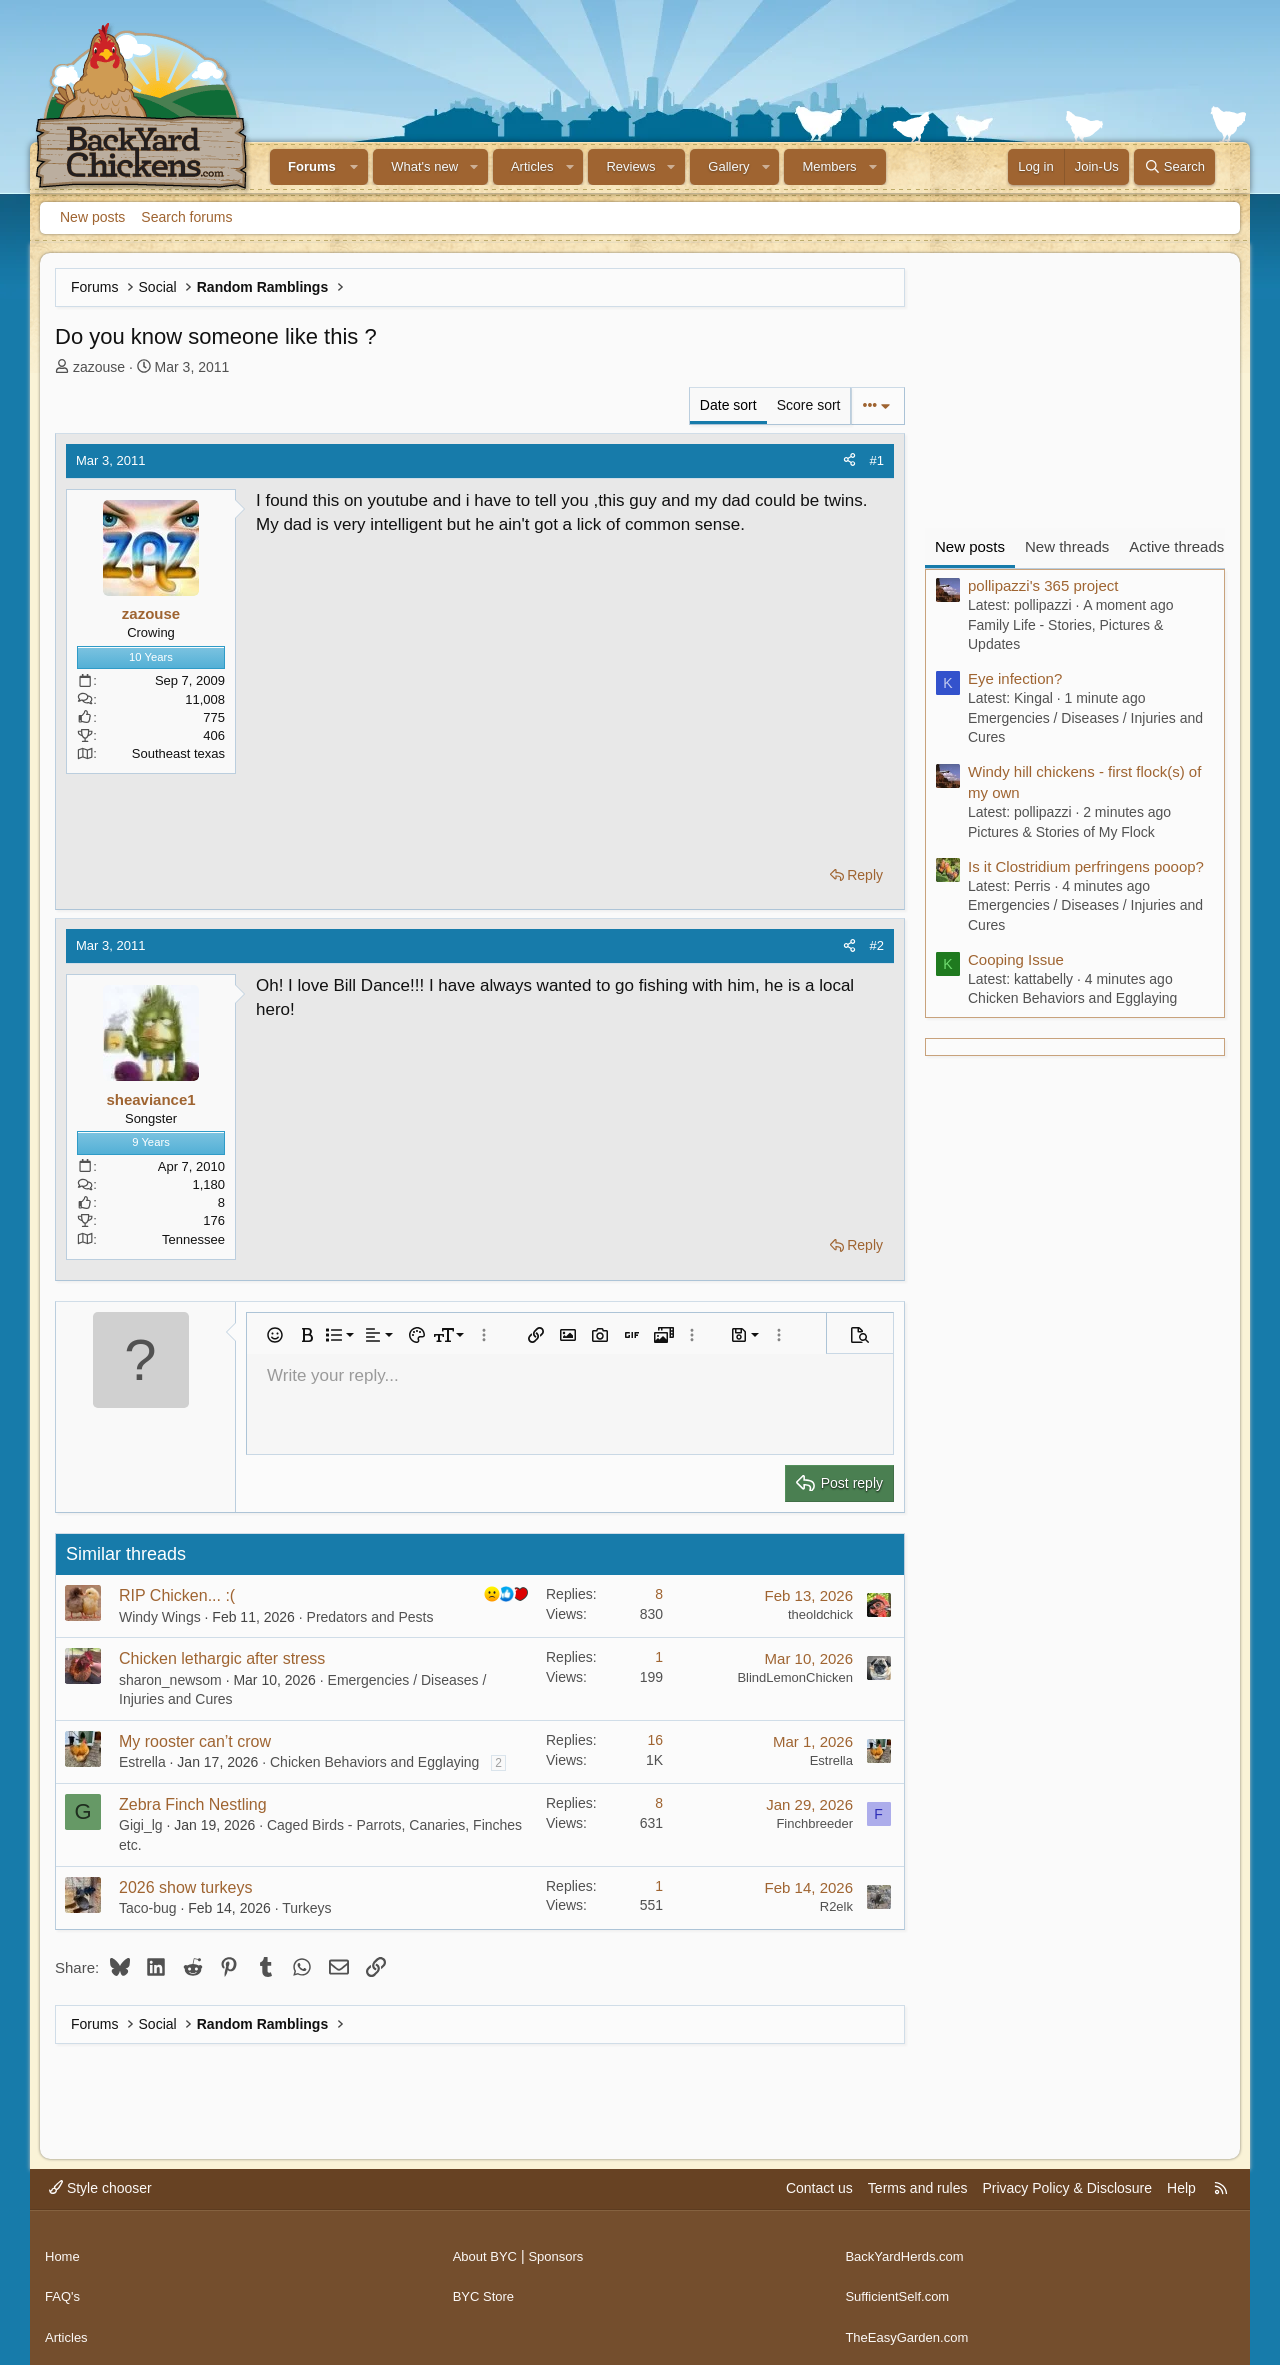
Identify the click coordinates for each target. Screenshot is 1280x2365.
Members (829, 166)
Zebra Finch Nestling (193, 1804)
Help (1181, 2188)
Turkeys (306, 1908)
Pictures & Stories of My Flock (1061, 832)
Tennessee (193, 1239)
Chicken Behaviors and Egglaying (374, 1762)
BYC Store (486, 2287)
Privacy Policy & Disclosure (1067, 2188)
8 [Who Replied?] (659, 1594)
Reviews (630, 166)
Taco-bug (148, 1908)
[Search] (1174, 167)
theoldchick (820, 1614)
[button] (355, 167)
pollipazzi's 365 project (1043, 585)
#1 (877, 460)
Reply (865, 875)
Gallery (728, 166)
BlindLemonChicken (795, 1677)
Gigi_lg (141, 1825)
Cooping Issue (1016, 959)
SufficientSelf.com (901, 2287)
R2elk (836, 1906)
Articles (532, 166)
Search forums (186, 217)
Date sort (728, 405)
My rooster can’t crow (195, 1741)
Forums (312, 166)
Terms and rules (918, 2188)
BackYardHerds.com (908, 2249)
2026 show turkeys (185, 1887)
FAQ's (64, 2287)
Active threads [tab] (1176, 546)
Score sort (809, 405)
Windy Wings (160, 1617)
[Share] (849, 461)
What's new (424, 166)
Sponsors (562, 2249)
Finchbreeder (814, 1823)
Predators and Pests (370, 1617)
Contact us (819, 2188)
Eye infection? (1015, 678)
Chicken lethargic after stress (222, 1658)
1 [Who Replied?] (659, 1657)
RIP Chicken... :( (177, 1595)
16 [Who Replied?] (655, 1740)
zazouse (99, 367)
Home (63, 2249)
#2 (877, 945)
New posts (92, 217)
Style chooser (100, 2188)
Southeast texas (178, 753)
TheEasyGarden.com (911, 2324)
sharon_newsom (170, 1680)
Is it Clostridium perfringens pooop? (1086, 866)
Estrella (142, 1762)
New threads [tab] (1067, 546)
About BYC (487, 2249)
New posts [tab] (970, 546)
